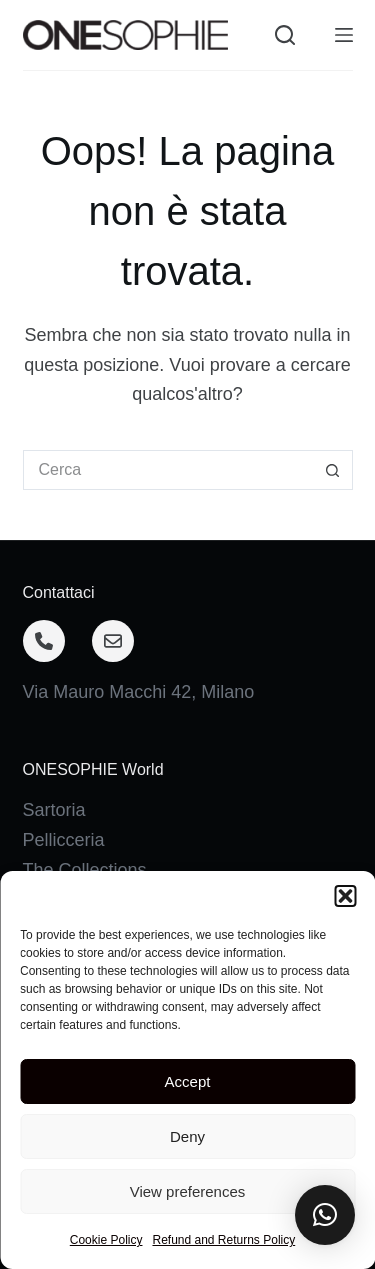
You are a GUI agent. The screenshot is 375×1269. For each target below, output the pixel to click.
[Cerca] (285, 35)
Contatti (54, 988)
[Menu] (344, 35)
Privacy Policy (79, 1018)
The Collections (85, 870)
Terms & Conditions (101, 1048)
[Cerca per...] (168, 470)
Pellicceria (64, 840)
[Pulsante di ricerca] (333, 470)
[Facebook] (46, 1136)
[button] (325, 1215)
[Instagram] (117, 1136)
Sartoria (54, 810)
